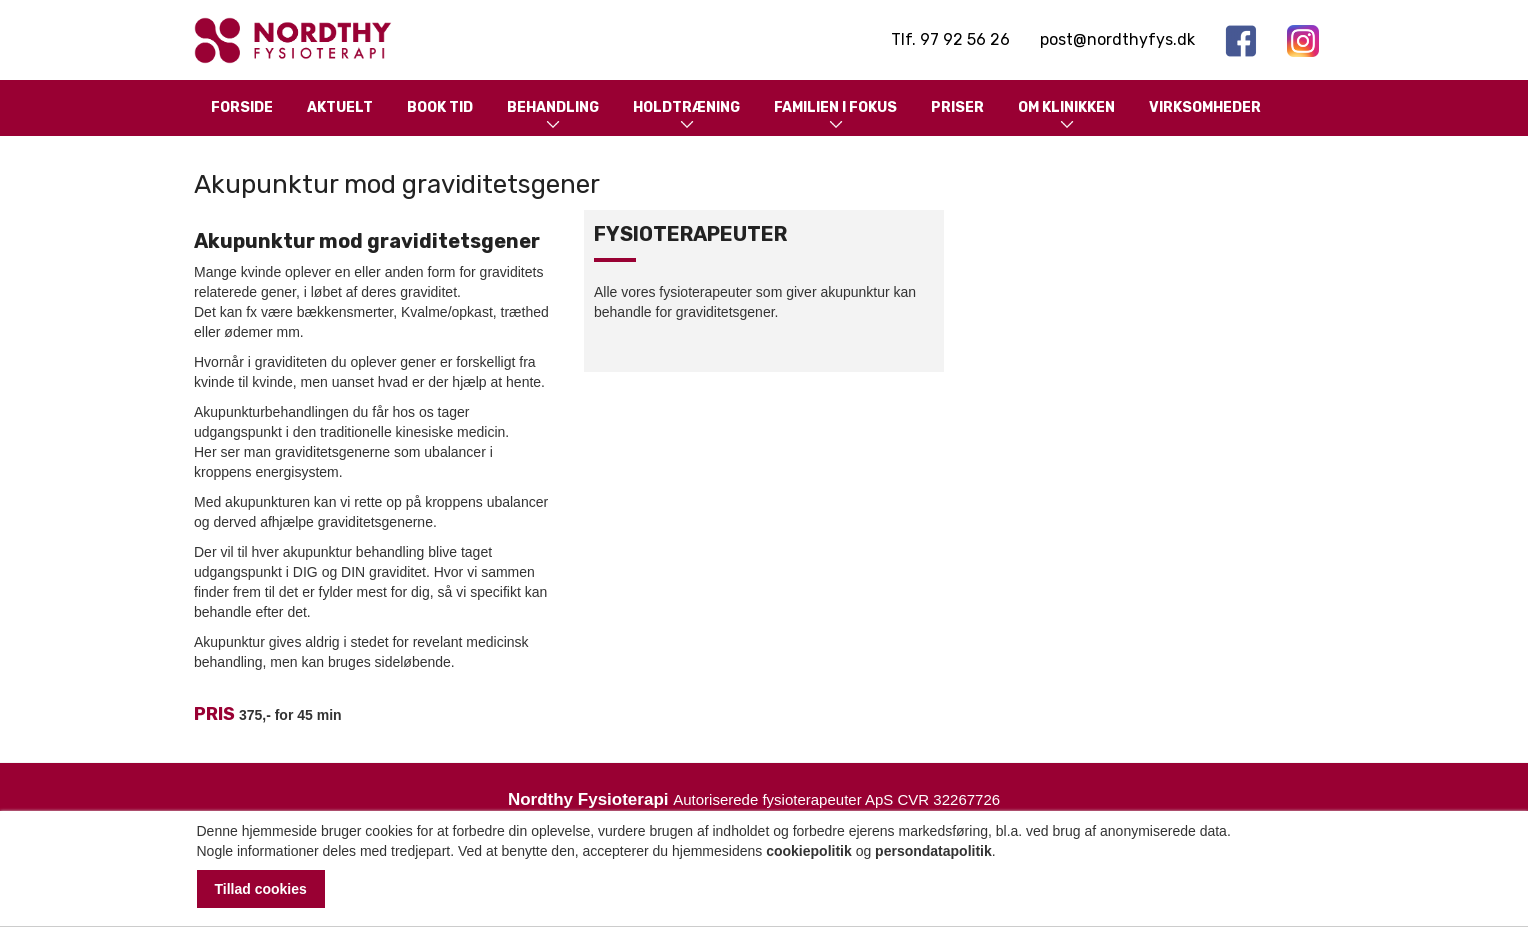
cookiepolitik (809, 851)
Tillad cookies (261, 889)
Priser (957, 107)
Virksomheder (1205, 107)
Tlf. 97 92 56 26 (950, 39)
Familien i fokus (835, 116)
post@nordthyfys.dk (1117, 39)
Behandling (553, 116)
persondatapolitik (933, 851)
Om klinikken (1066, 116)
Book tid (440, 107)
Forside (242, 107)
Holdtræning (686, 116)
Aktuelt (340, 107)
